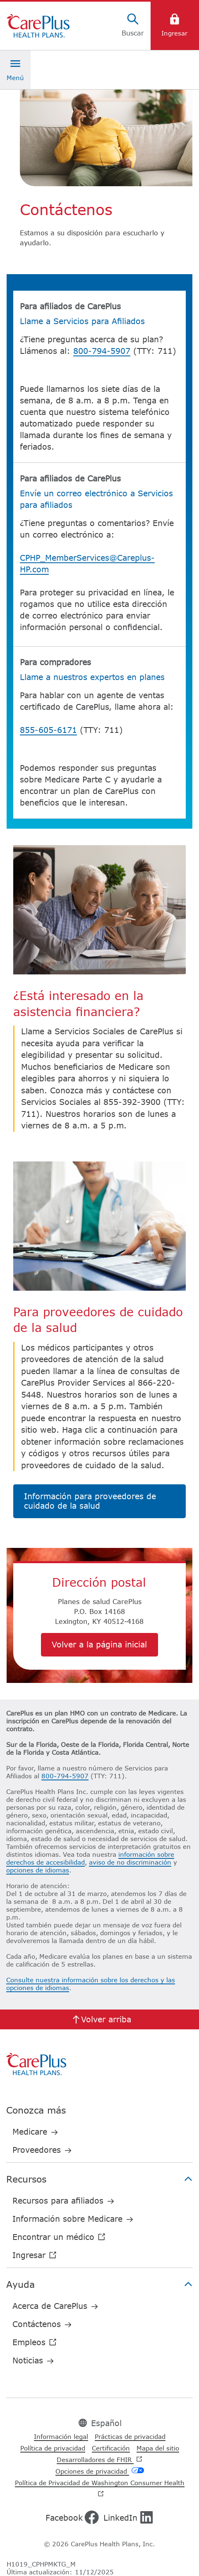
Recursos (99, 2178)
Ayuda (99, 2284)
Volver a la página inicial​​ (99, 1644)
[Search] (133, 26)
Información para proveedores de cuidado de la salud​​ (90, 1501)
